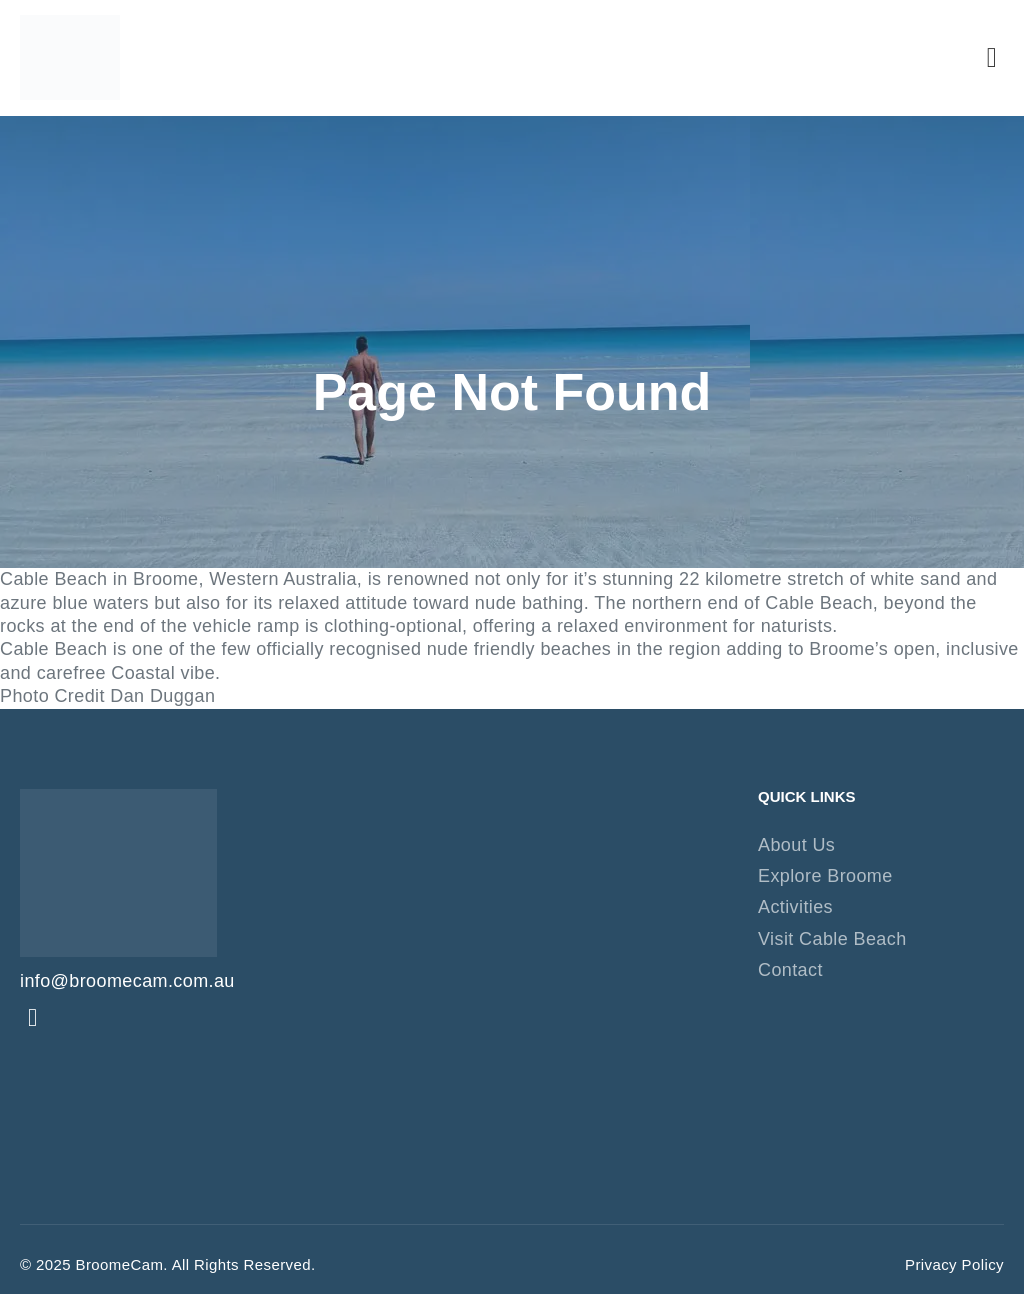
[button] (992, 58)
